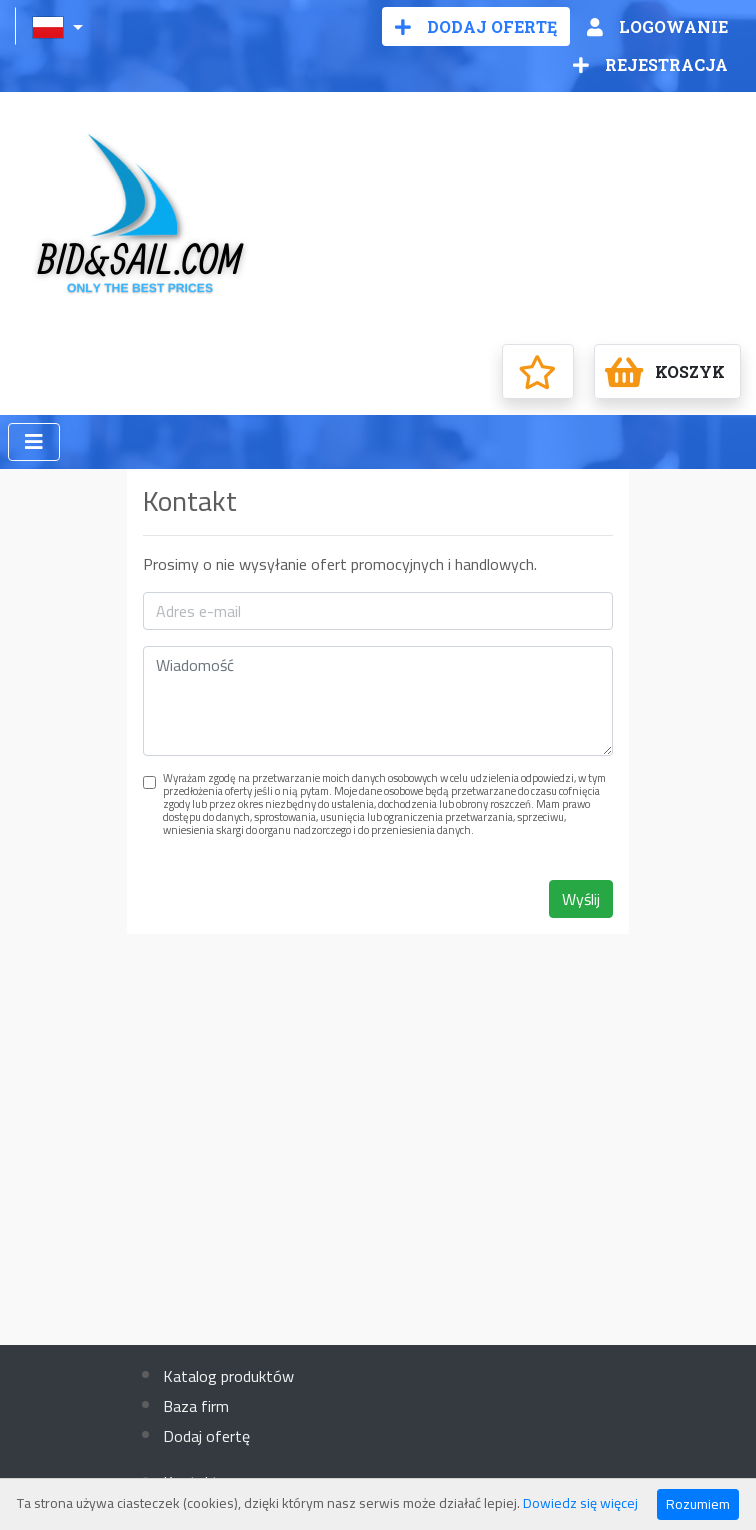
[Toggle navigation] (34, 442)
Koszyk (665, 372)
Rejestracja (650, 64)
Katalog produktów (228, 1376)
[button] (59, 26)
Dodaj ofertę (476, 26)
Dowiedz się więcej (580, 1503)
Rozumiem (698, 1504)
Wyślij (581, 899)
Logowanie (657, 26)
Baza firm (196, 1406)
